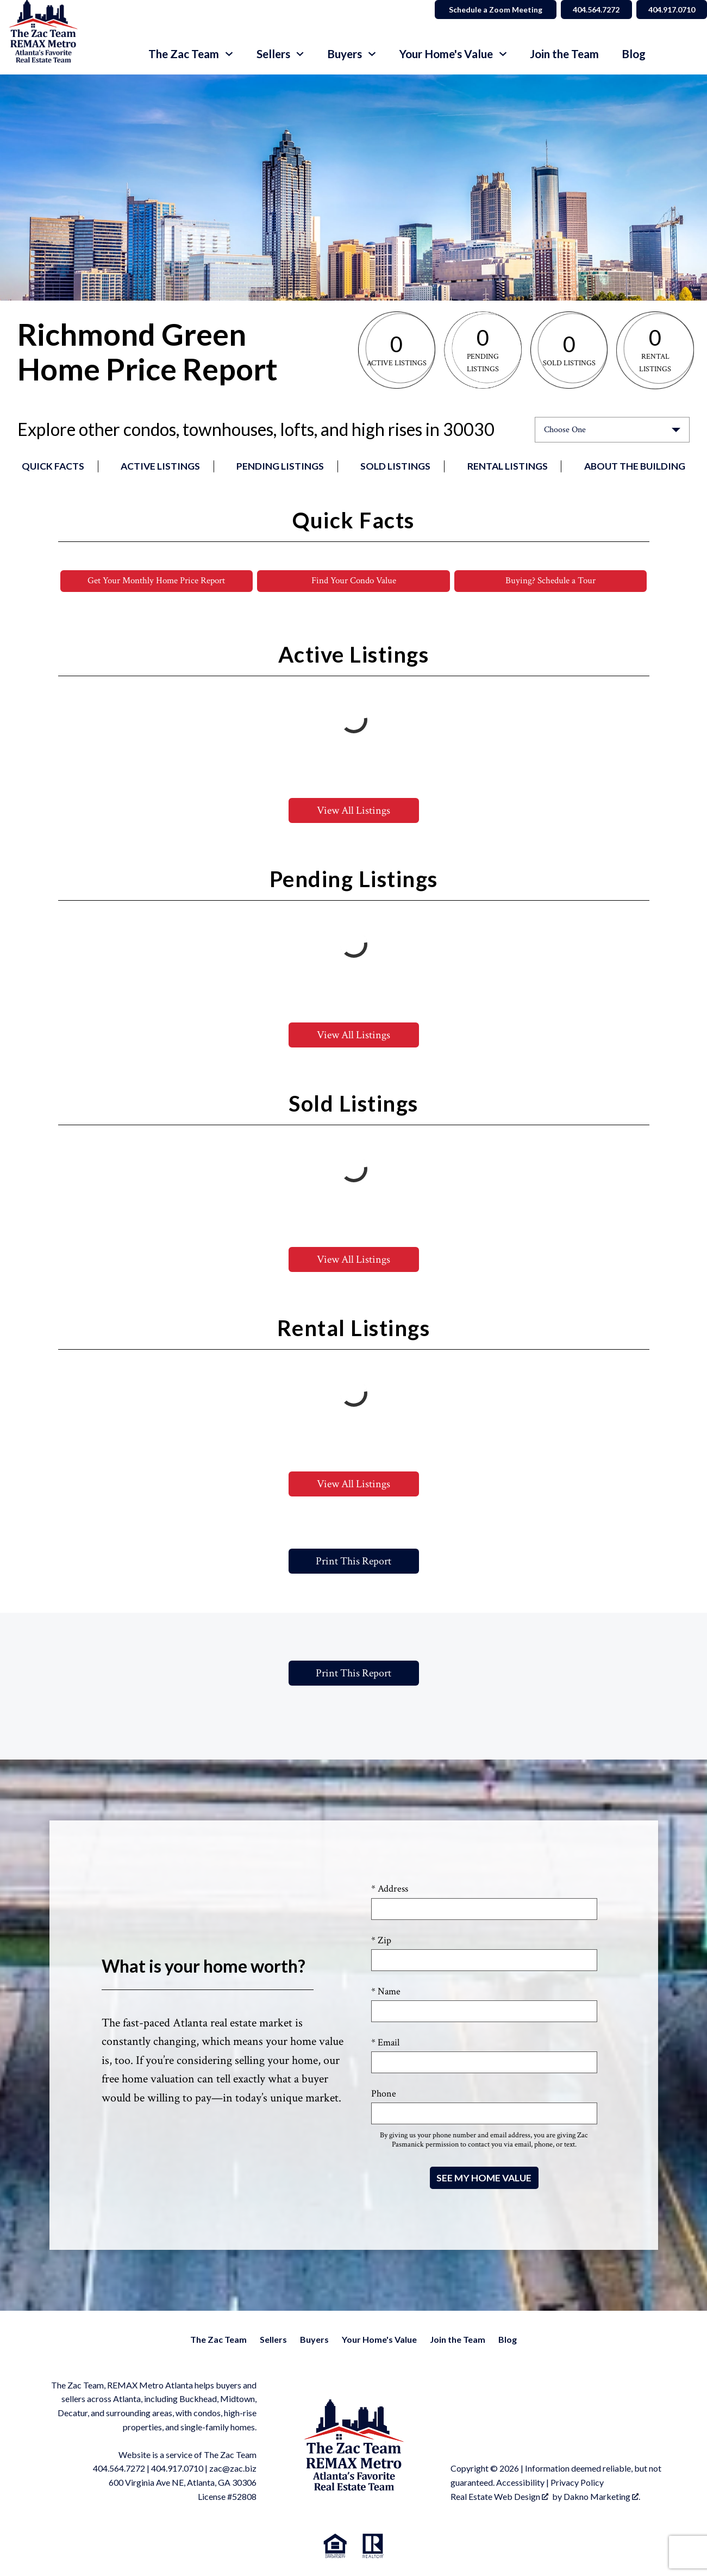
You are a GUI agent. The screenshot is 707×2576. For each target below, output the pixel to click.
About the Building (634, 466)
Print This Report (353, 1562)
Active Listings (160, 466)
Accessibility (520, 2483)
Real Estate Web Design (499, 2496)
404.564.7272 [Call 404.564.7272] (590, 9)
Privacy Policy (577, 2483)
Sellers (273, 2339)
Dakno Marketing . (602, 2496)
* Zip (381, 1940)
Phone (383, 2094)
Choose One (565, 429)
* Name (386, 1991)
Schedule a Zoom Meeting (487, 9)
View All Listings (353, 811)
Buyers (314, 2339)
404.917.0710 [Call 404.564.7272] (669, 9)
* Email (385, 2043)
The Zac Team (218, 2339)
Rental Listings (507, 466)
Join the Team (564, 54)
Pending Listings (280, 466)
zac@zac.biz (232, 2468)
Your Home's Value (379, 2339)
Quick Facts (53, 466)
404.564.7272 (119, 2468)
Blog (634, 54)
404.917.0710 (177, 2468)
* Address (389, 1889)
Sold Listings (395, 466)
